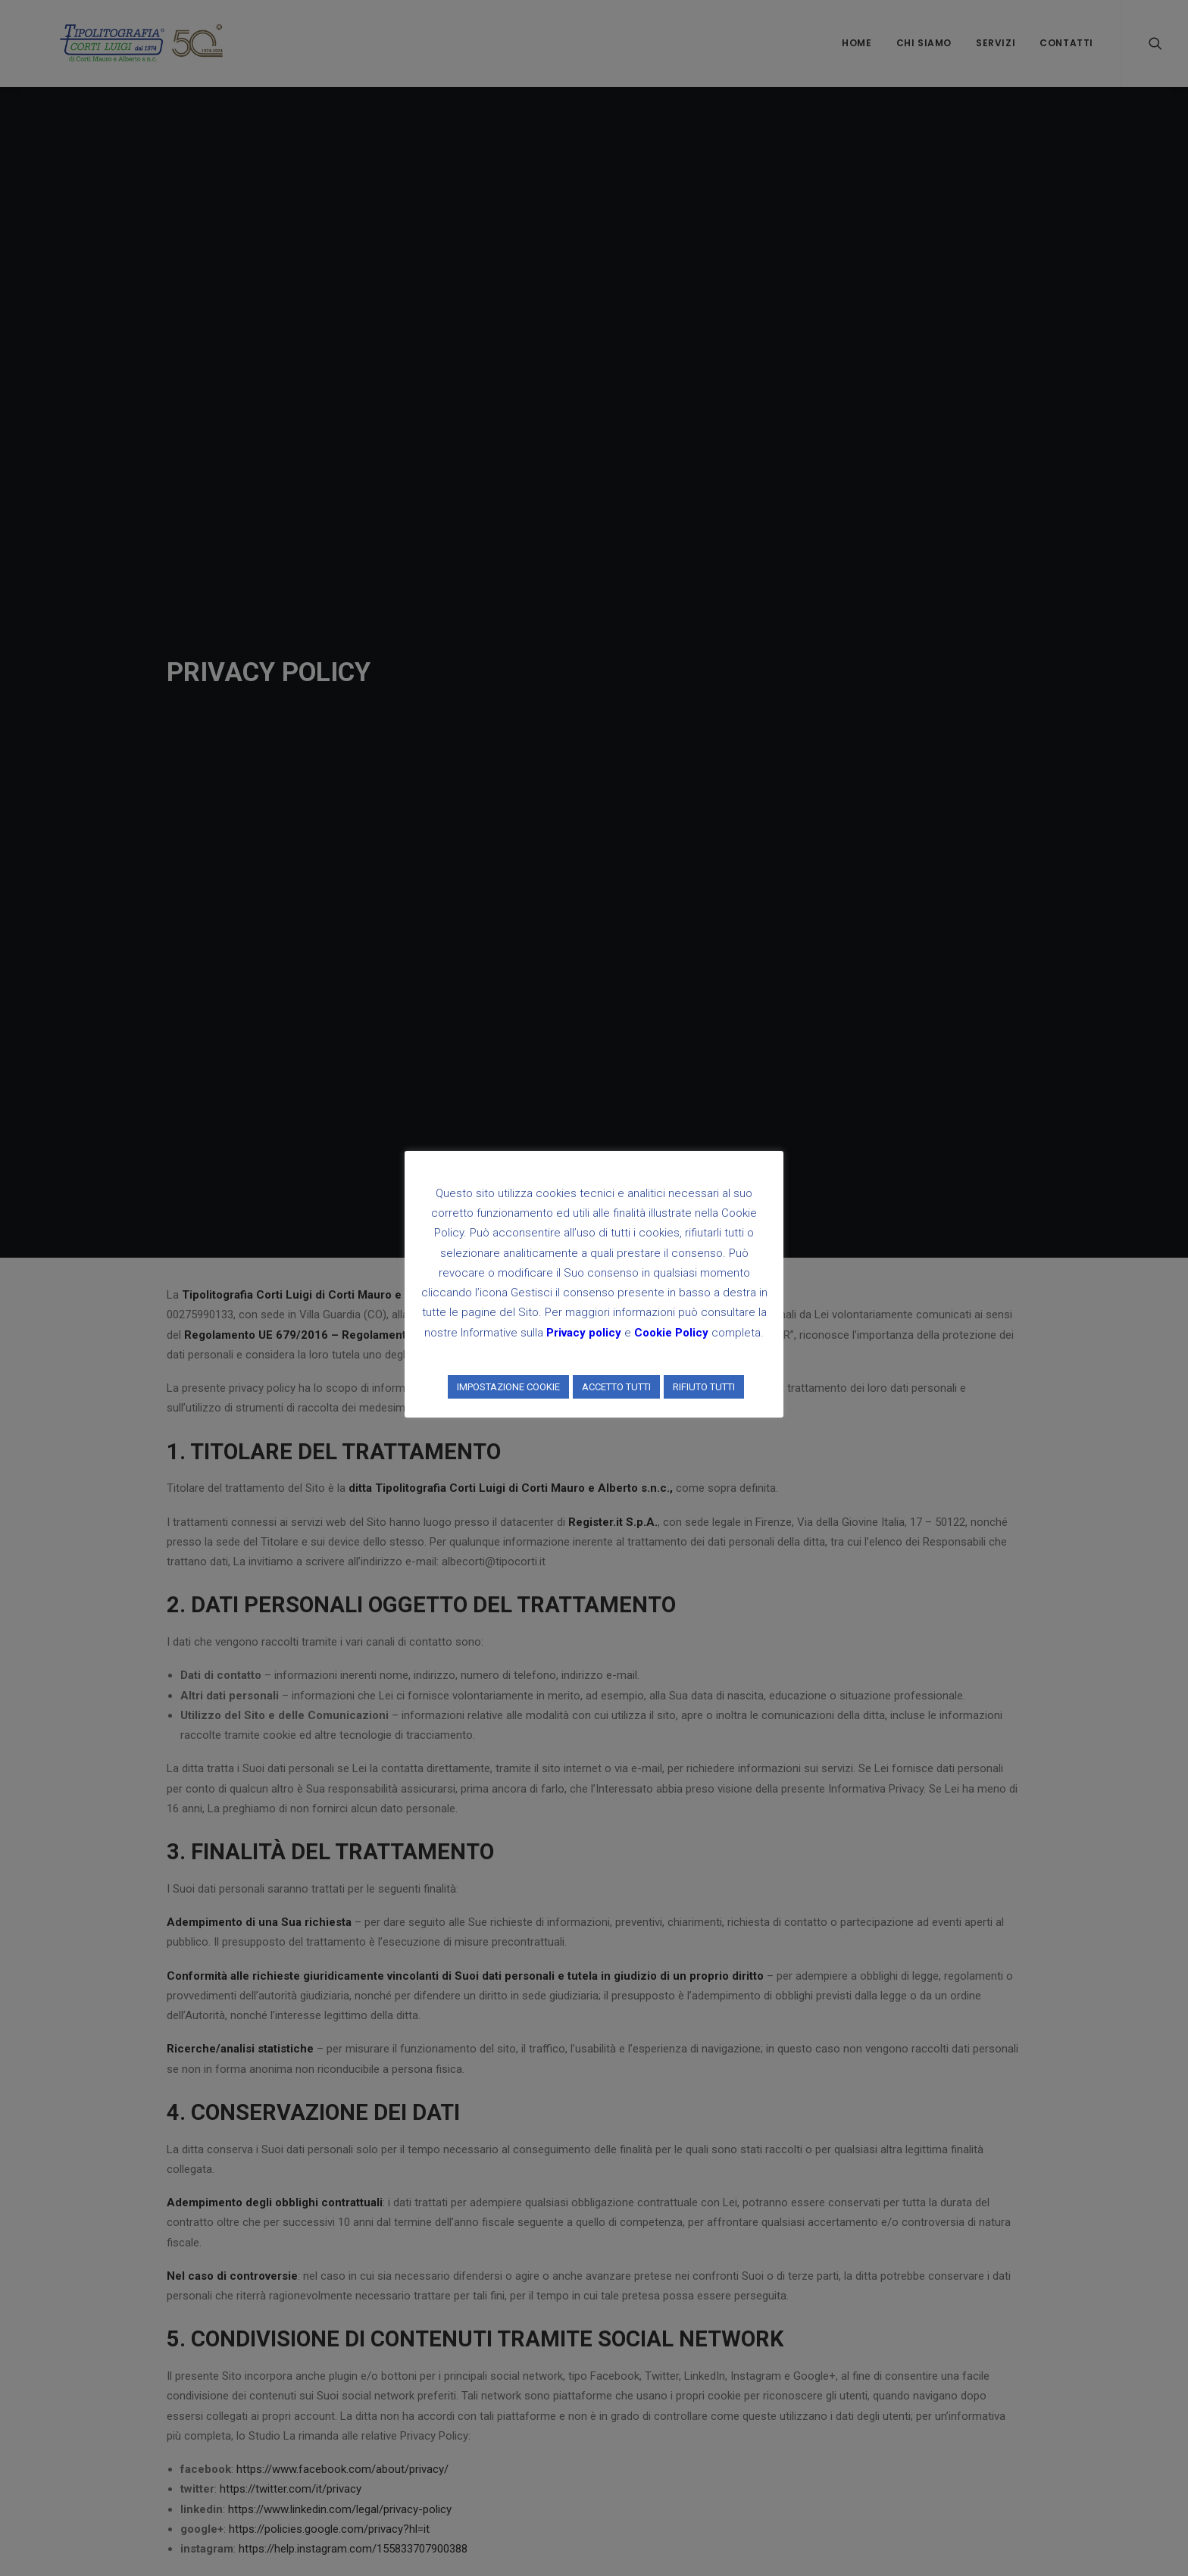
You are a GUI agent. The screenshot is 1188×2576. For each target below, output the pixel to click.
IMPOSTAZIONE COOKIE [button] (508, 1387)
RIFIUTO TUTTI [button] (704, 1387)
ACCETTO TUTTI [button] (616, 1387)
